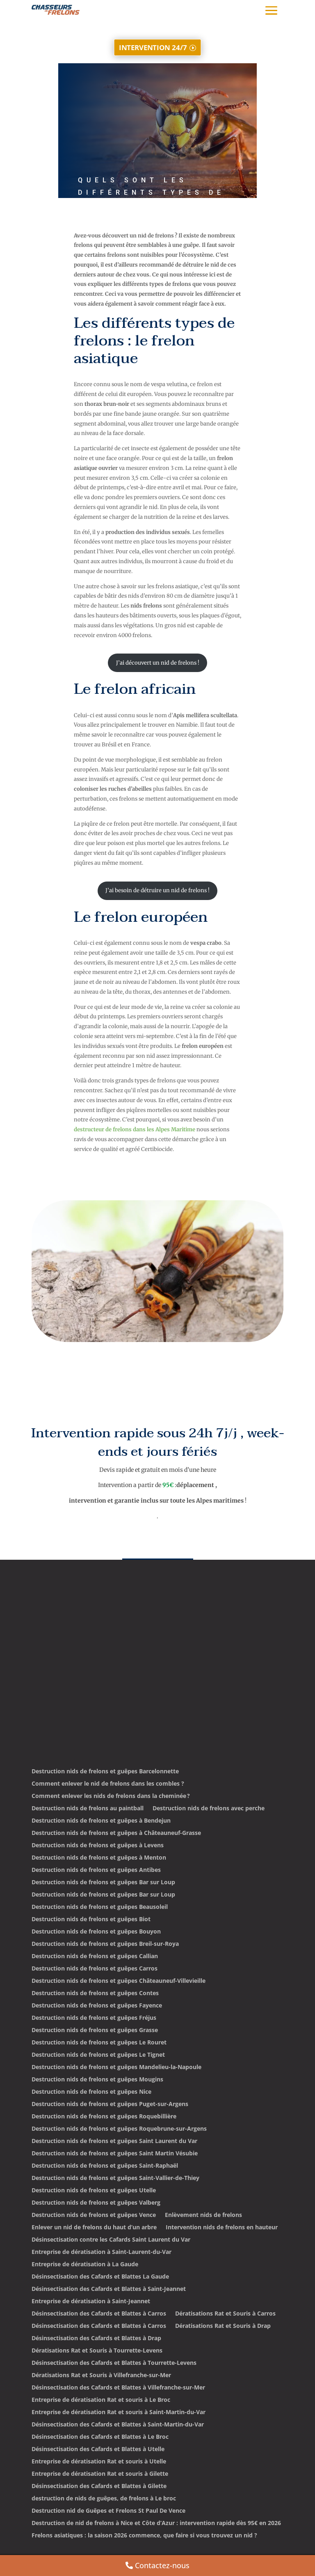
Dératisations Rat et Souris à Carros (225, 2314)
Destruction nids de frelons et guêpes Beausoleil (100, 1907)
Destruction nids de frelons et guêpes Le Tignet (98, 2055)
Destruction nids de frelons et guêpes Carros (95, 1969)
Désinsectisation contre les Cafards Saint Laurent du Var (111, 2240)
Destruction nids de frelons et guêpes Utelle (94, 2190)
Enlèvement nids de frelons (203, 2215)
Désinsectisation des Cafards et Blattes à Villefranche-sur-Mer (118, 2388)
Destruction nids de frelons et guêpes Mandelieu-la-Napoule (116, 2067)
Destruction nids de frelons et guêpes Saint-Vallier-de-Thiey (115, 2178)
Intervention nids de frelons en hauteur (222, 2227)
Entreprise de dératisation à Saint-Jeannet (91, 2301)
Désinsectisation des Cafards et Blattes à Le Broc (100, 2437)
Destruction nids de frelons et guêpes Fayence (97, 2006)
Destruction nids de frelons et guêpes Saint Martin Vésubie (115, 2153)
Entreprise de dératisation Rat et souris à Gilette (100, 2474)
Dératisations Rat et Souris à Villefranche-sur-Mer (101, 2375)
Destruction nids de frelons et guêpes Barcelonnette (105, 1771)
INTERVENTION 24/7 (153, 46)
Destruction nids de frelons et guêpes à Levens (98, 1845)
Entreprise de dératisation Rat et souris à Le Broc (101, 2400)
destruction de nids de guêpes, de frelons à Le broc (104, 2498)
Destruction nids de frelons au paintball (88, 1808)
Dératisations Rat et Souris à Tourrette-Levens (97, 2351)
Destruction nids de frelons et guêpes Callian (95, 1956)
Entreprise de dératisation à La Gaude (85, 2264)
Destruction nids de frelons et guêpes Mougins (97, 2079)
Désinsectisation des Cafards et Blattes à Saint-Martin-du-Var (118, 2425)
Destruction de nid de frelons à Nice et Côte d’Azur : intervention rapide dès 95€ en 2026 (156, 2523)
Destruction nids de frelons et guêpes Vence (94, 2215)
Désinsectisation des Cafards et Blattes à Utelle (98, 2449)
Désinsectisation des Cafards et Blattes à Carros (99, 2314)
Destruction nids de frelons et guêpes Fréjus (94, 2018)
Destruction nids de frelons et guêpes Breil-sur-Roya (105, 1944)
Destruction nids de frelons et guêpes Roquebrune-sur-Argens (119, 2129)
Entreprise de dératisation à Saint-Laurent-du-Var (101, 2252)
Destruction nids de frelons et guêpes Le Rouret (99, 2043)
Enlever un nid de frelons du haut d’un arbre (94, 2227)
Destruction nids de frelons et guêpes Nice (91, 2092)
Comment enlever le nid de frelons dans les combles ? (108, 1784)
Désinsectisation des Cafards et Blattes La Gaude (100, 2277)
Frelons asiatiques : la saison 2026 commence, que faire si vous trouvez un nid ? (144, 2535)
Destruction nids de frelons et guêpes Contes (95, 1993)
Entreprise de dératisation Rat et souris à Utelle (99, 2462)
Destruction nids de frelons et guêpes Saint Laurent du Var (114, 2141)
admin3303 (100, 232)
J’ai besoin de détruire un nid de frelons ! (157, 890)
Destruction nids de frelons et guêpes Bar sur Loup (103, 1882)
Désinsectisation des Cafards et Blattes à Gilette (99, 2486)
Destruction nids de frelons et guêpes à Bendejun (101, 1821)
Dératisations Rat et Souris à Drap (223, 2326)
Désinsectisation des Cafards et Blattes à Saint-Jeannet (109, 2289)
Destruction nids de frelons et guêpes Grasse (95, 2030)
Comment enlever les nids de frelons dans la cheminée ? (111, 1796)
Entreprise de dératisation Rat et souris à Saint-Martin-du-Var (118, 2412)
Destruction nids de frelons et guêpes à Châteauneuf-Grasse (116, 1833)
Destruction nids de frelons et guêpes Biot (91, 1919)
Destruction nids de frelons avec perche (209, 1808)
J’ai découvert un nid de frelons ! (157, 662)
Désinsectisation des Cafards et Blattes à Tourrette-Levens (114, 2363)
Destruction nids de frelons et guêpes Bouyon (96, 1932)
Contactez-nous (162, 2565)
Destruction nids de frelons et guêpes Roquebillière (104, 2116)
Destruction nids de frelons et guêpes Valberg (96, 2203)
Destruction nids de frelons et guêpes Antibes (96, 1870)
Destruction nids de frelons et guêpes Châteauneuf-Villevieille (118, 1981)
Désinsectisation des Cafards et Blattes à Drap (96, 2338)
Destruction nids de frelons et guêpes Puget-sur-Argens (110, 2104)
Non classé (163, 232)
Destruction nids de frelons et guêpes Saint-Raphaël (105, 2166)
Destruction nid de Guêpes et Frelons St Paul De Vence (108, 2511)
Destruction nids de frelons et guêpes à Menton (99, 1858)
